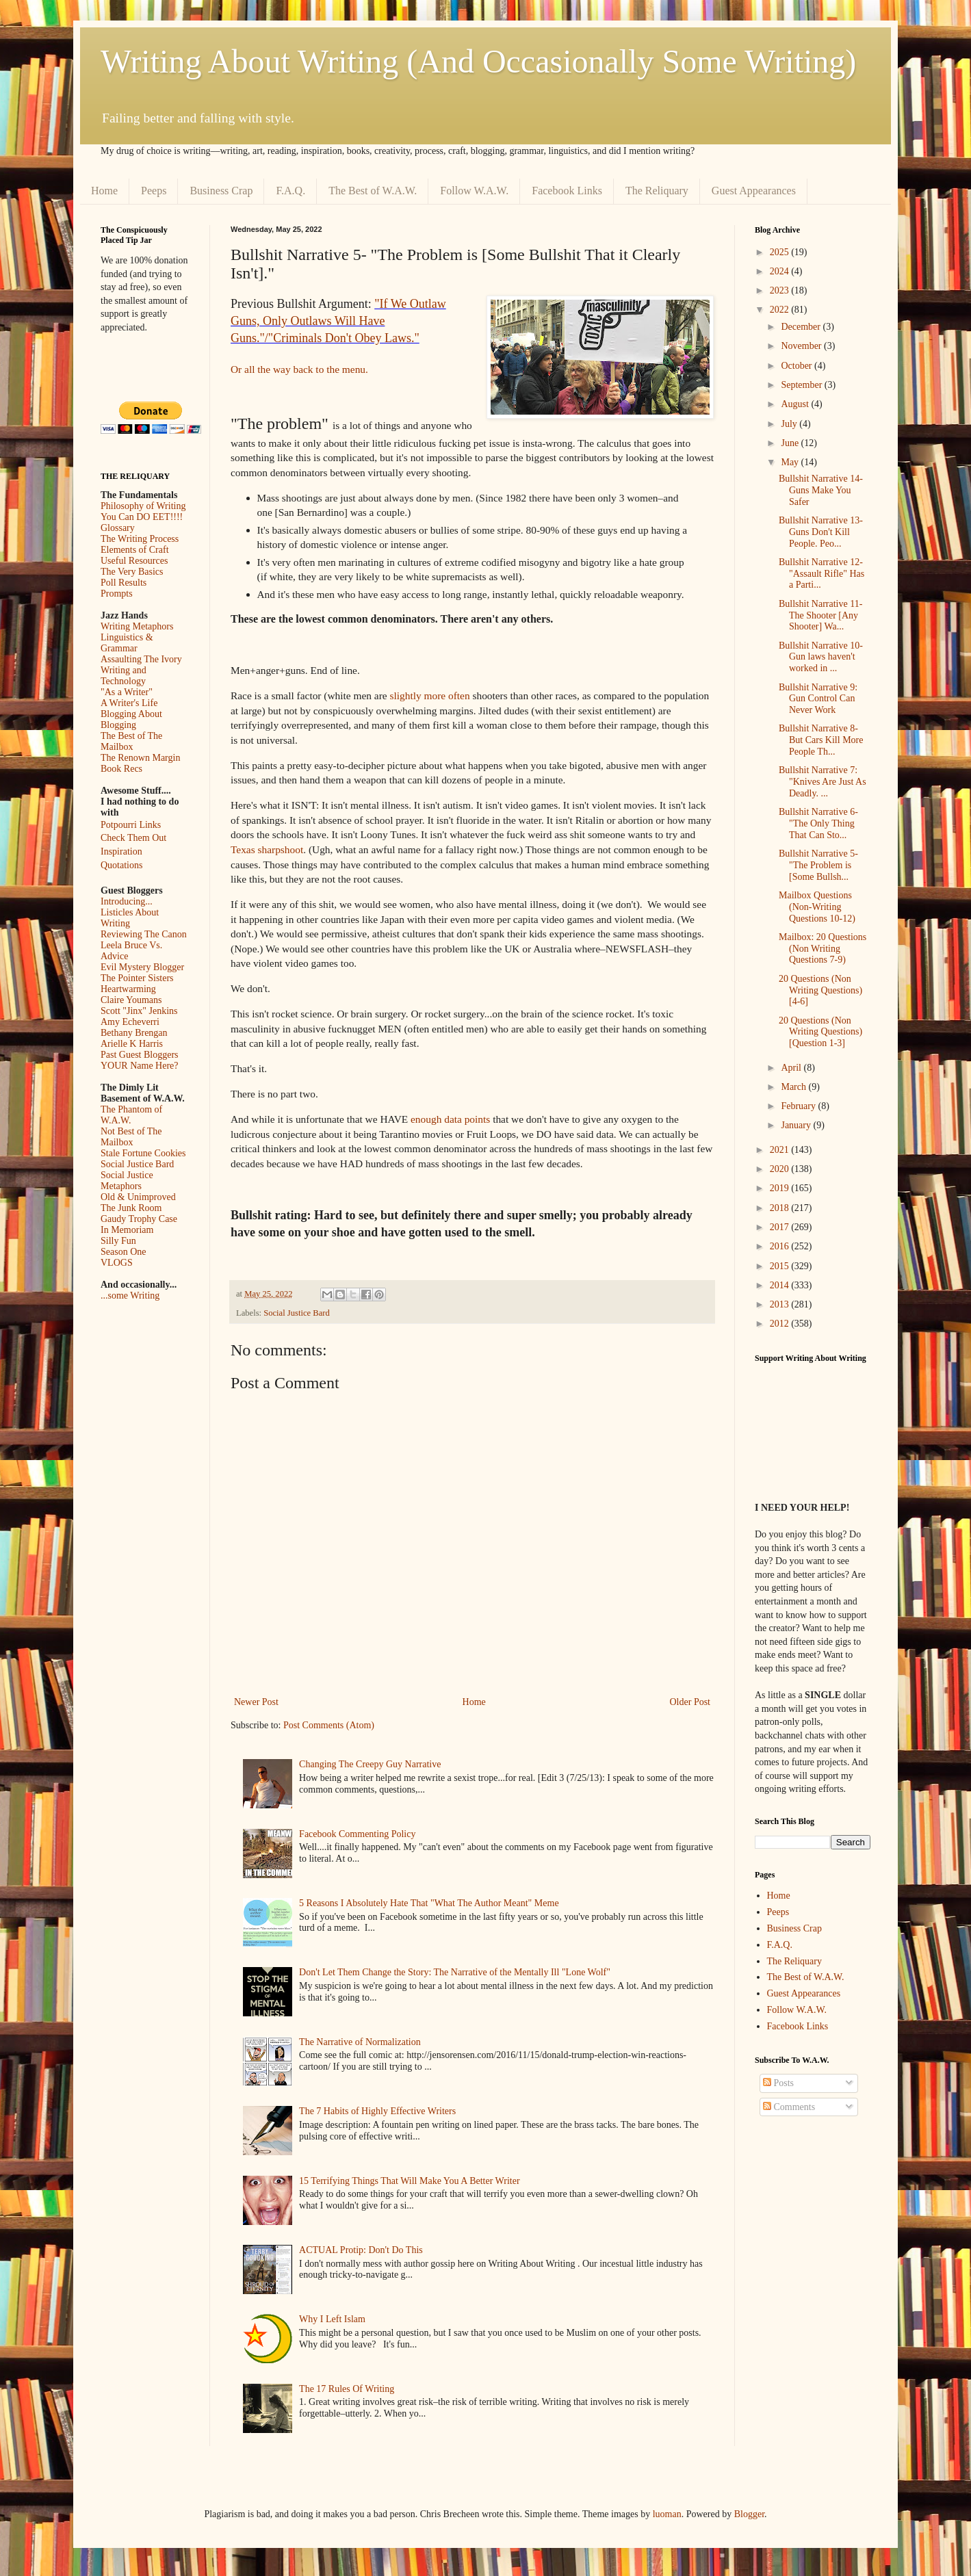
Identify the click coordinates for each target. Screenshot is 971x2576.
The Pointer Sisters (137, 978)
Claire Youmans (131, 1000)
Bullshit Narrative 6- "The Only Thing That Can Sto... (818, 823)
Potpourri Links (131, 825)
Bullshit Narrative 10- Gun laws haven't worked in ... (821, 657)
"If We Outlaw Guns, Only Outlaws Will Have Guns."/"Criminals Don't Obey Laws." (338, 321)
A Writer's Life (129, 703)
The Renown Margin (140, 758)
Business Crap (221, 190)
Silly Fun (118, 1241)
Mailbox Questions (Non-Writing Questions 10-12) (817, 907)
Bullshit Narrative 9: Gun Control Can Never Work (818, 699)
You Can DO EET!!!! (142, 517)
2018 (781, 1208)
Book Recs (121, 769)
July (790, 424)
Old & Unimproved (138, 1197)
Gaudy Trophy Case (139, 1219)
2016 (781, 1246)
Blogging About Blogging (131, 719)
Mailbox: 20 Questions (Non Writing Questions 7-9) (822, 948)
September (802, 385)
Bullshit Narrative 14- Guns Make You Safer (821, 490)
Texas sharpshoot (267, 849)
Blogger (749, 2514)
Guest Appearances (754, 190)
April (792, 1068)
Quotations (121, 865)
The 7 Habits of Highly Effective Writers (377, 2111)
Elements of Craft (135, 550)
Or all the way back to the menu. (299, 369)
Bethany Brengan (134, 1033)
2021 (781, 1150)
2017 (781, 1227)
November (802, 346)
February (799, 1106)
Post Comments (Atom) (328, 1725)
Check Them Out (133, 838)
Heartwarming (128, 989)
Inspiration (121, 851)
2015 (781, 1266)
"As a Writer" (127, 692)
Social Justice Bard (296, 1313)
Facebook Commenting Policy (357, 1834)
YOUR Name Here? (140, 1066)
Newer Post (256, 1702)
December (802, 327)
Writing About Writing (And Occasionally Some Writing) (478, 61)
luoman (667, 2514)
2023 (781, 290)
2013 (781, 1304)
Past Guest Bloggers (140, 1055)
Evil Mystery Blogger (142, 967)
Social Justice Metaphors (127, 1180)
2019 (781, 1188)
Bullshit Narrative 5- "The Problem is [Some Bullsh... (818, 865)
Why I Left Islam (332, 2319)
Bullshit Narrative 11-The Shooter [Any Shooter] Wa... (820, 615)
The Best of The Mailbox (131, 741)
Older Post (690, 1702)
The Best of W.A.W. (372, 190)
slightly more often (429, 695)
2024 (781, 271)
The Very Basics (132, 572)
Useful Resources (134, 561)
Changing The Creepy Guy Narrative (370, 1764)
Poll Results (123, 582)
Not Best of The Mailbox (131, 1136)
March (794, 1087)
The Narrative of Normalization (360, 2042)
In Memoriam (127, 1230)
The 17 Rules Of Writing (346, 2389)
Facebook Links (567, 190)
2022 (781, 309)
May (791, 462)
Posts (778, 2083)
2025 (781, 252)
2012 (781, 1323)
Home (104, 190)
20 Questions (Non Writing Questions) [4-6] (820, 990)
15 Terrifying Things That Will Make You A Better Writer (409, 2181)
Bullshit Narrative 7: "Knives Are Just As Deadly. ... (822, 781)
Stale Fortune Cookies (143, 1153)
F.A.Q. (290, 190)
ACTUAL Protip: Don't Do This (361, 2250)
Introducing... (127, 901)
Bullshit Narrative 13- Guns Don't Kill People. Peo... (821, 532)
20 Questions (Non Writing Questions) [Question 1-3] (820, 1032)
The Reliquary (656, 190)
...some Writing (130, 1295)
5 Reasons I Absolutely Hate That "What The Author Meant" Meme (429, 1903)
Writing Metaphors (137, 626)
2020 (781, 1169)
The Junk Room (131, 1208)
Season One (123, 1252)
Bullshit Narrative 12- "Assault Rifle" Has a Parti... (821, 573)
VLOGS (117, 1263)
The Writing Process (140, 539)
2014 (781, 1285)
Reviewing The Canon (144, 934)
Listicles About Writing (130, 917)
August (796, 404)
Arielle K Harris (132, 1044)
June (791, 443)
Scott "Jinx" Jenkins (139, 1011)
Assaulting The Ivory (141, 659)
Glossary (118, 528)
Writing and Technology (123, 675)
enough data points (450, 1119)
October (797, 366)
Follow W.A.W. (474, 190)
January (797, 1125)
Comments (789, 2107)
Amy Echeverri (130, 1022)
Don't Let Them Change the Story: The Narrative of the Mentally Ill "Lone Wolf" (454, 1972)
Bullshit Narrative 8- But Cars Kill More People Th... (821, 740)
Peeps (153, 190)
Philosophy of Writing (143, 506)
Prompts (117, 593)
